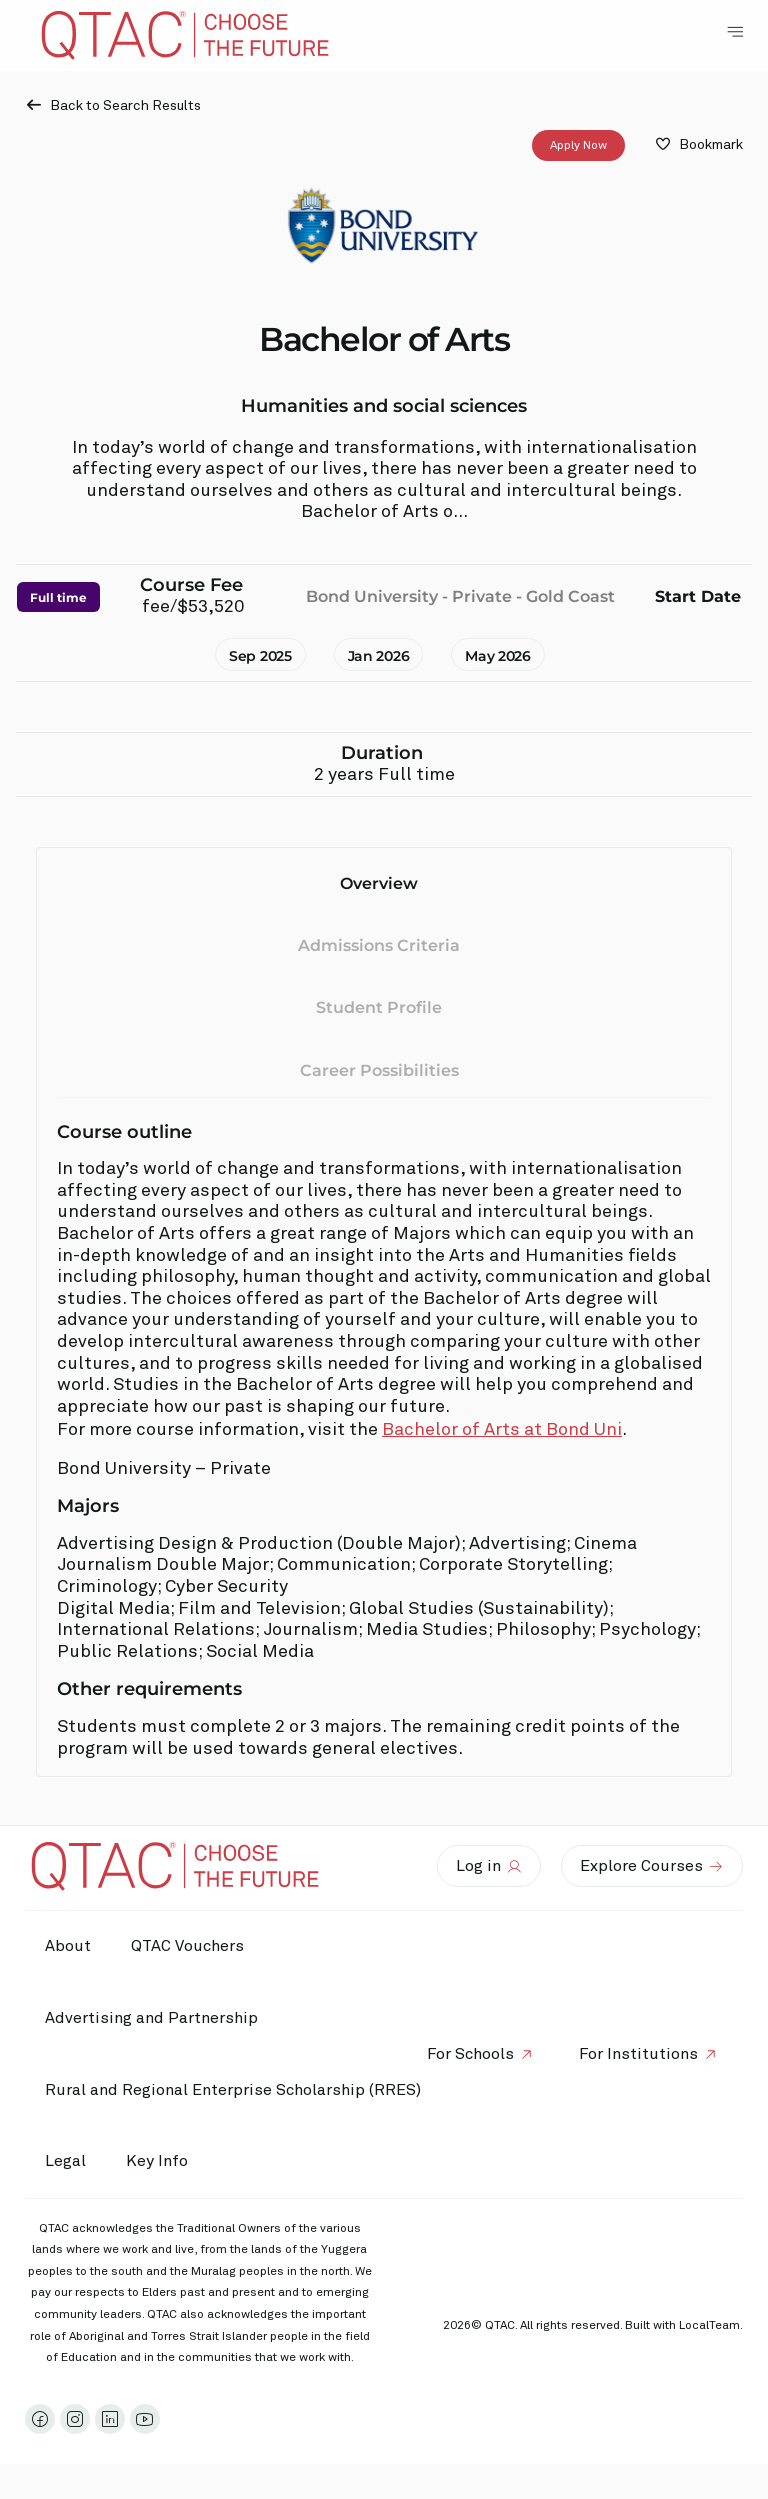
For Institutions (638, 2054)
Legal (65, 2161)
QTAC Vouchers (187, 1946)
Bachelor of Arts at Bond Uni (502, 1430)
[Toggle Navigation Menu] (735, 32)
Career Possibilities (379, 1070)
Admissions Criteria (379, 945)
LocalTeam (709, 2326)
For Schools (470, 2054)
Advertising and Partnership (151, 2018)
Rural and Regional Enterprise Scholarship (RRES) (233, 2090)
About (68, 1946)
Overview (379, 883)
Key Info (162, 2162)
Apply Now (578, 146)
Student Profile (379, 1008)
